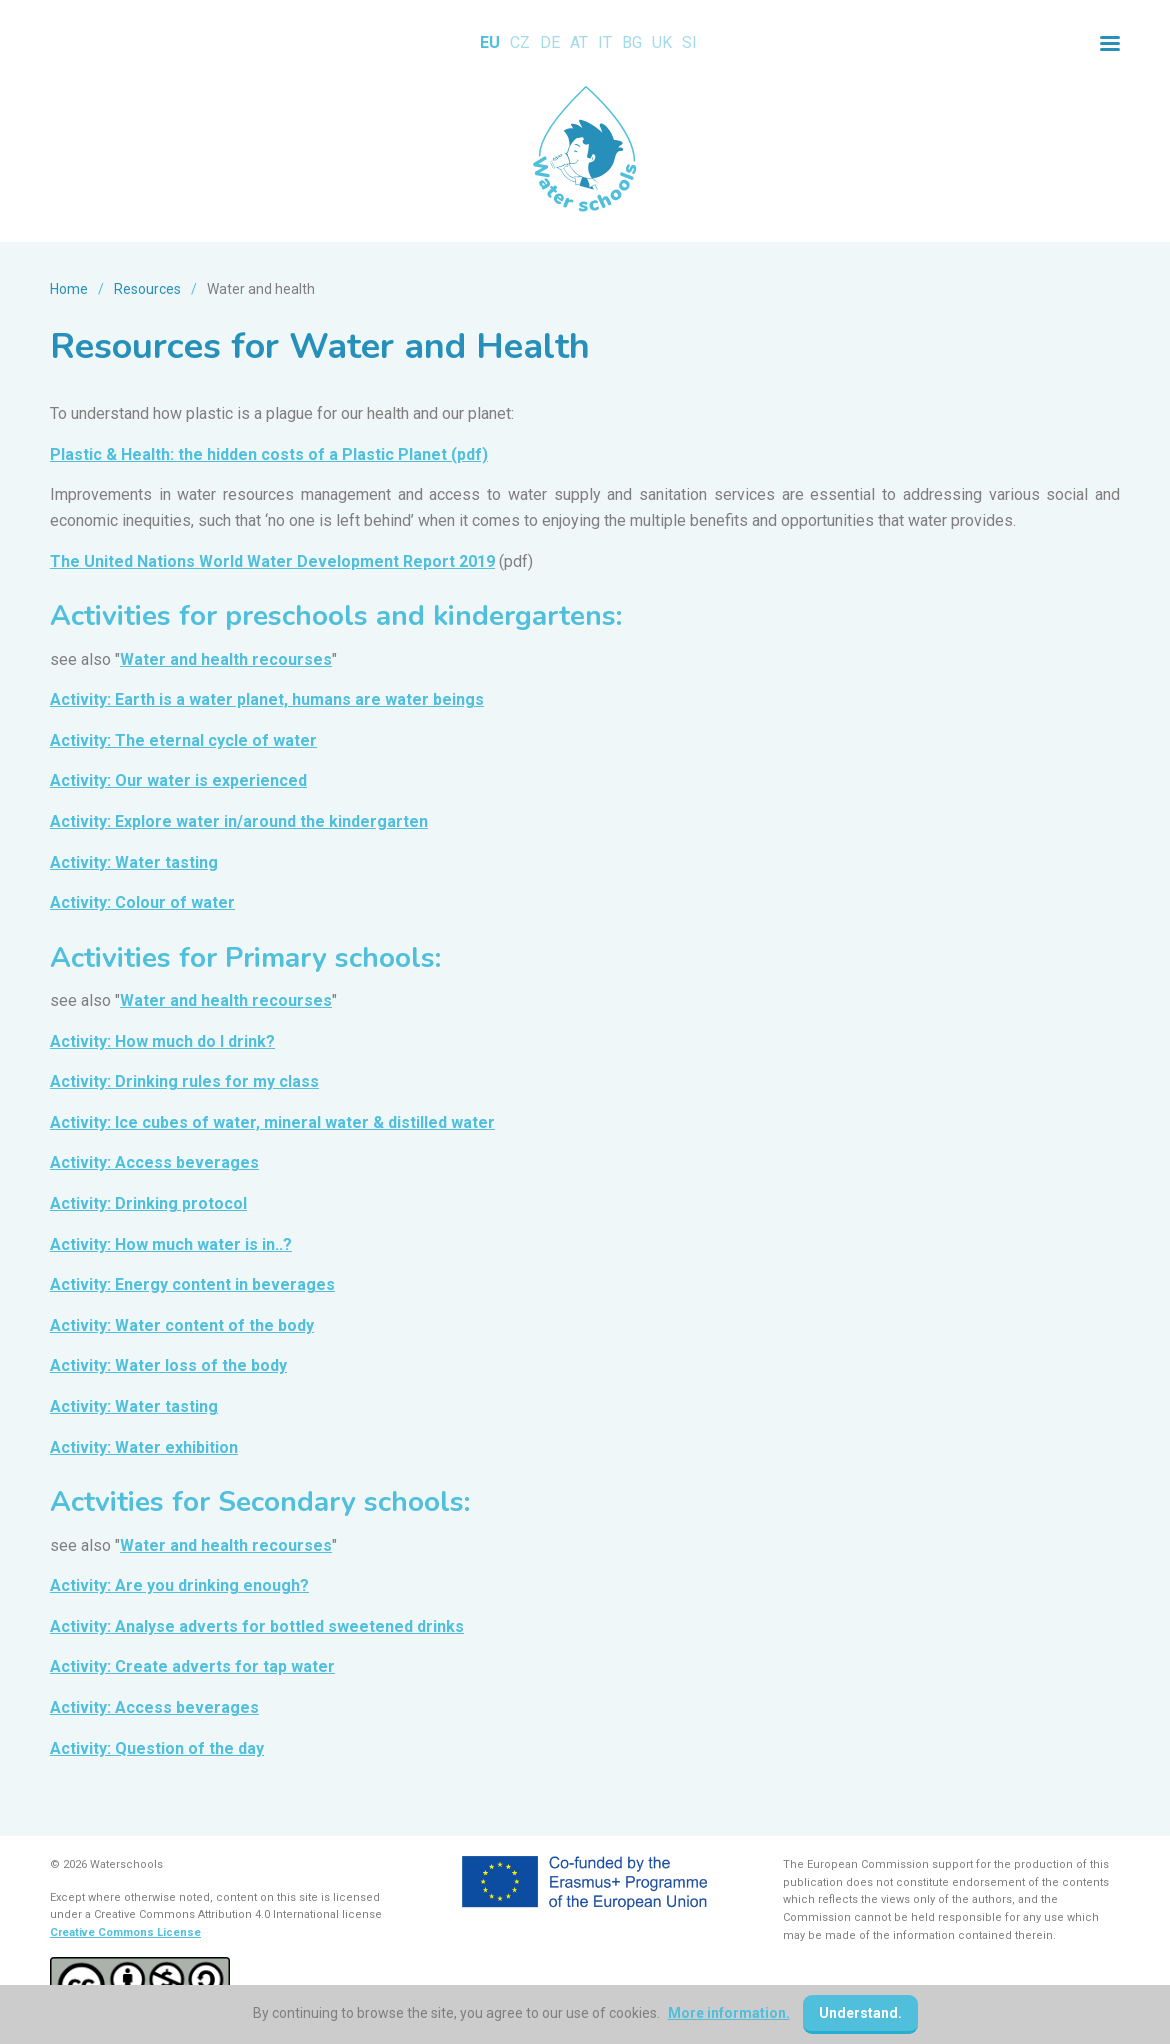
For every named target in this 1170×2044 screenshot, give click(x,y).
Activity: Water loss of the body (168, 1365)
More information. (729, 2013)
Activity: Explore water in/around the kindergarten (239, 821)
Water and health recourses (226, 659)
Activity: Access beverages (154, 1162)
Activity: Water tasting (134, 862)
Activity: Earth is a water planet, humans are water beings (267, 699)
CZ (520, 42)
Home (69, 289)
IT (605, 42)
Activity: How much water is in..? (171, 1244)
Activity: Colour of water (142, 902)
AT (579, 42)
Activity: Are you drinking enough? (179, 1585)
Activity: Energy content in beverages (192, 1284)
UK (662, 42)
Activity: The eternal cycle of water (183, 740)
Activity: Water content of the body (182, 1325)
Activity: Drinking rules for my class (184, 1081)
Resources (147, 289)
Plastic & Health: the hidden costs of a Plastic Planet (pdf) (269, 454)
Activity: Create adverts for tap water (192, 1666)
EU (490, 42)
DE (550, 42)
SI (689, 42)
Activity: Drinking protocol (148, 1203)
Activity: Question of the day (157, 1748)
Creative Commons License (125, 1932)
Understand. (860, 2013)
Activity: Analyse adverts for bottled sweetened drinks (257, 1626)
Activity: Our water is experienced (178, 780)
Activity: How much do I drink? (162, 1041)
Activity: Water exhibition (144, 1447)
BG (632, 42)
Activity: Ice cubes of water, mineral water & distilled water (272, 1122)
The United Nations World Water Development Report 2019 (272, 561)
